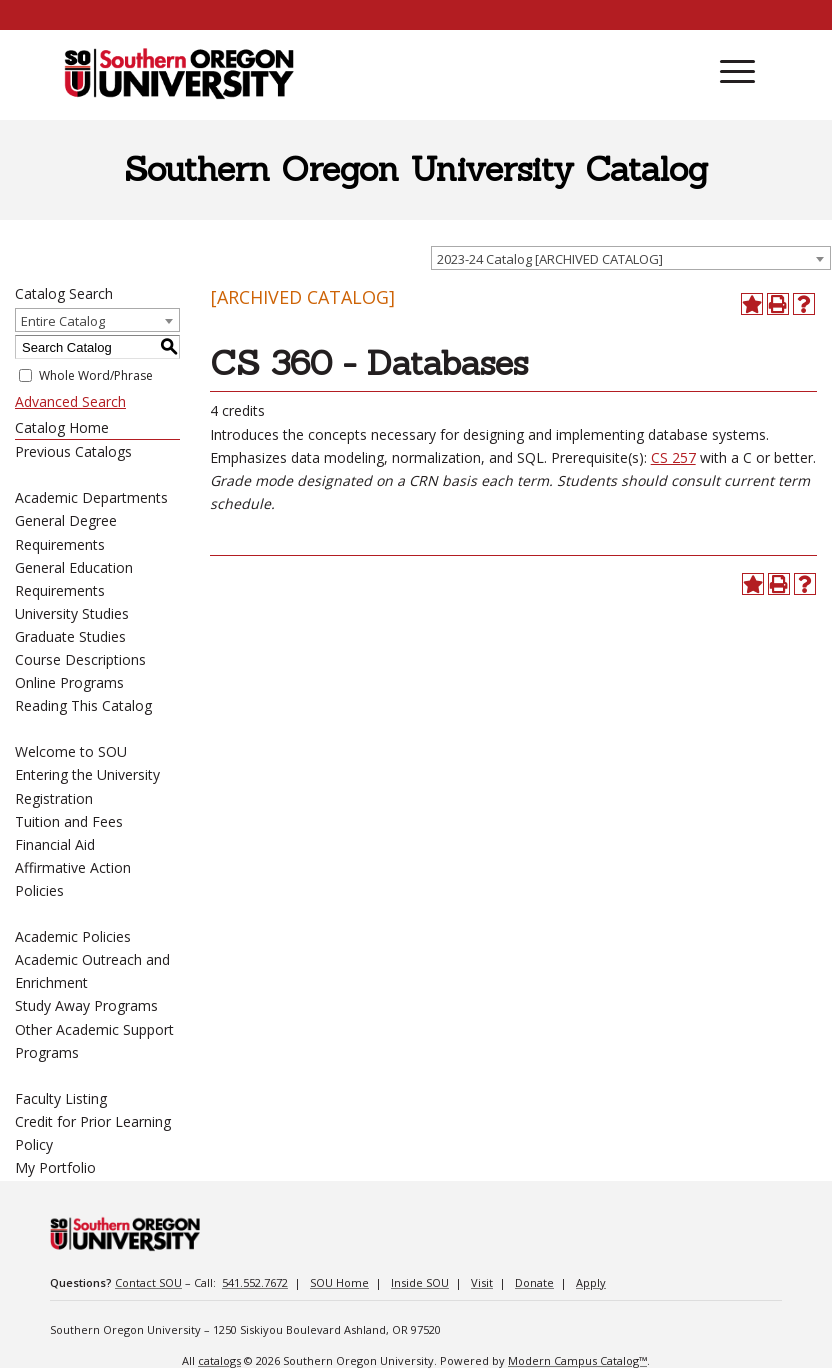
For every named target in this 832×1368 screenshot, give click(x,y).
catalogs (219, 1360)
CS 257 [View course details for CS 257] (673, 457)
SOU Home (339, 1282)
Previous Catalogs (73, 451)
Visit (482, 1282)
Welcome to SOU (71, 751)
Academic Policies (73, 936)
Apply (591, 1282)
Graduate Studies (70, 636)
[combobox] (631, 258)
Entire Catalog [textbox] (63, 321)
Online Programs (69, 682)
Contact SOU (148, 1282)
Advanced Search (70, 401)
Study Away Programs (86, 1005)
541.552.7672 (255, 1282)
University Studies (72, 613)
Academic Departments (91, 497)
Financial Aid (55, 844)
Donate (534, 1282)
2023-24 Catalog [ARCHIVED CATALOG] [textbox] (550, 259)
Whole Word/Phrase (96, 375)
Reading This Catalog (83, 705)
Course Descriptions (80, 659)
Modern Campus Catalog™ (577, 1360)
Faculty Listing (61, 1098)
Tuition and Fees (69, 821)
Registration (54, 798)
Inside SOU (420, 1282)
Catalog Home (62, 427)
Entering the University (87, 774)
